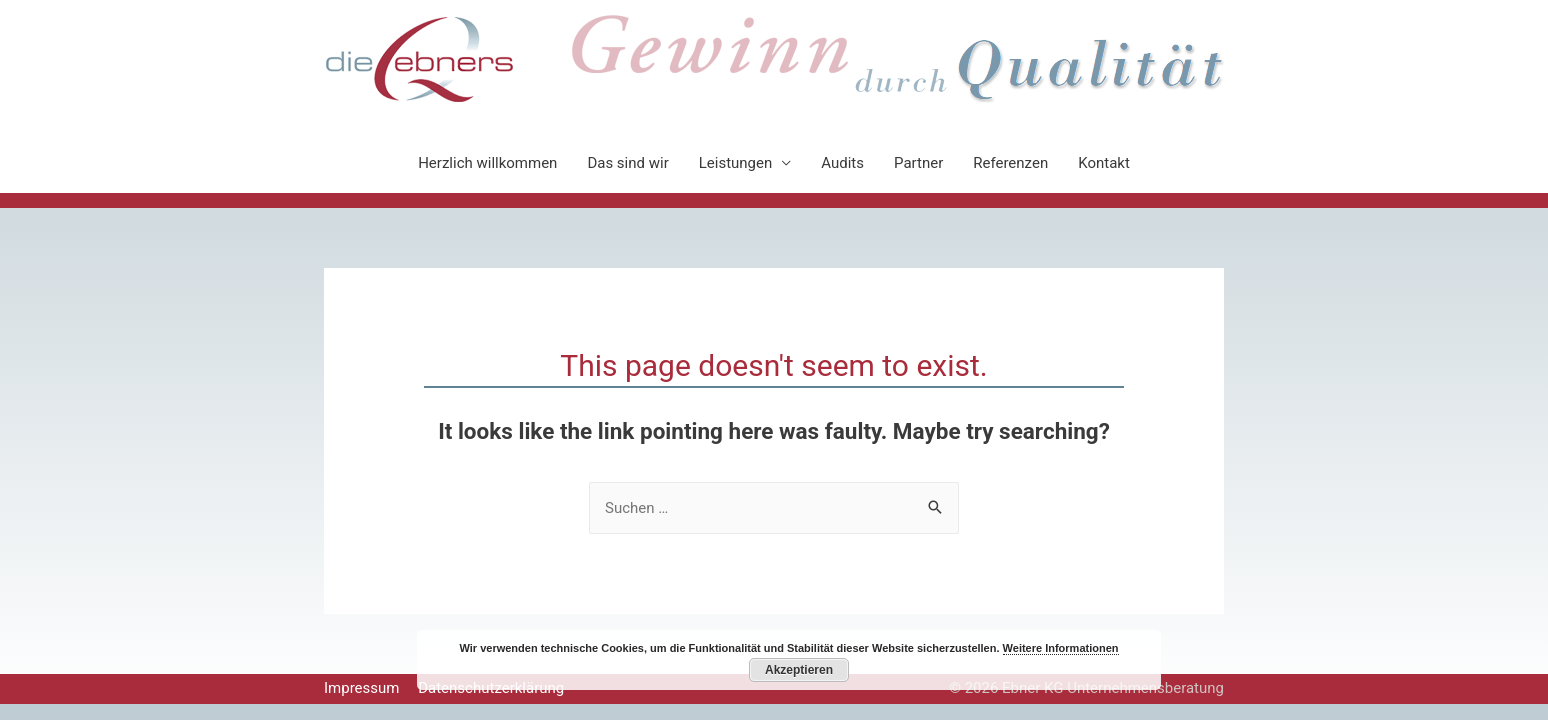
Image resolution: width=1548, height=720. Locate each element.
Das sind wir (627, 163)
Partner (918, 163)
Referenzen (1010, 163)
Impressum (361, 688)
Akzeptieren (799, 670)
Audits (842, 163)
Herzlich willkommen (487, 163)
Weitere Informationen (1061, 648)
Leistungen (736, 163)
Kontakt (1104, 163)
